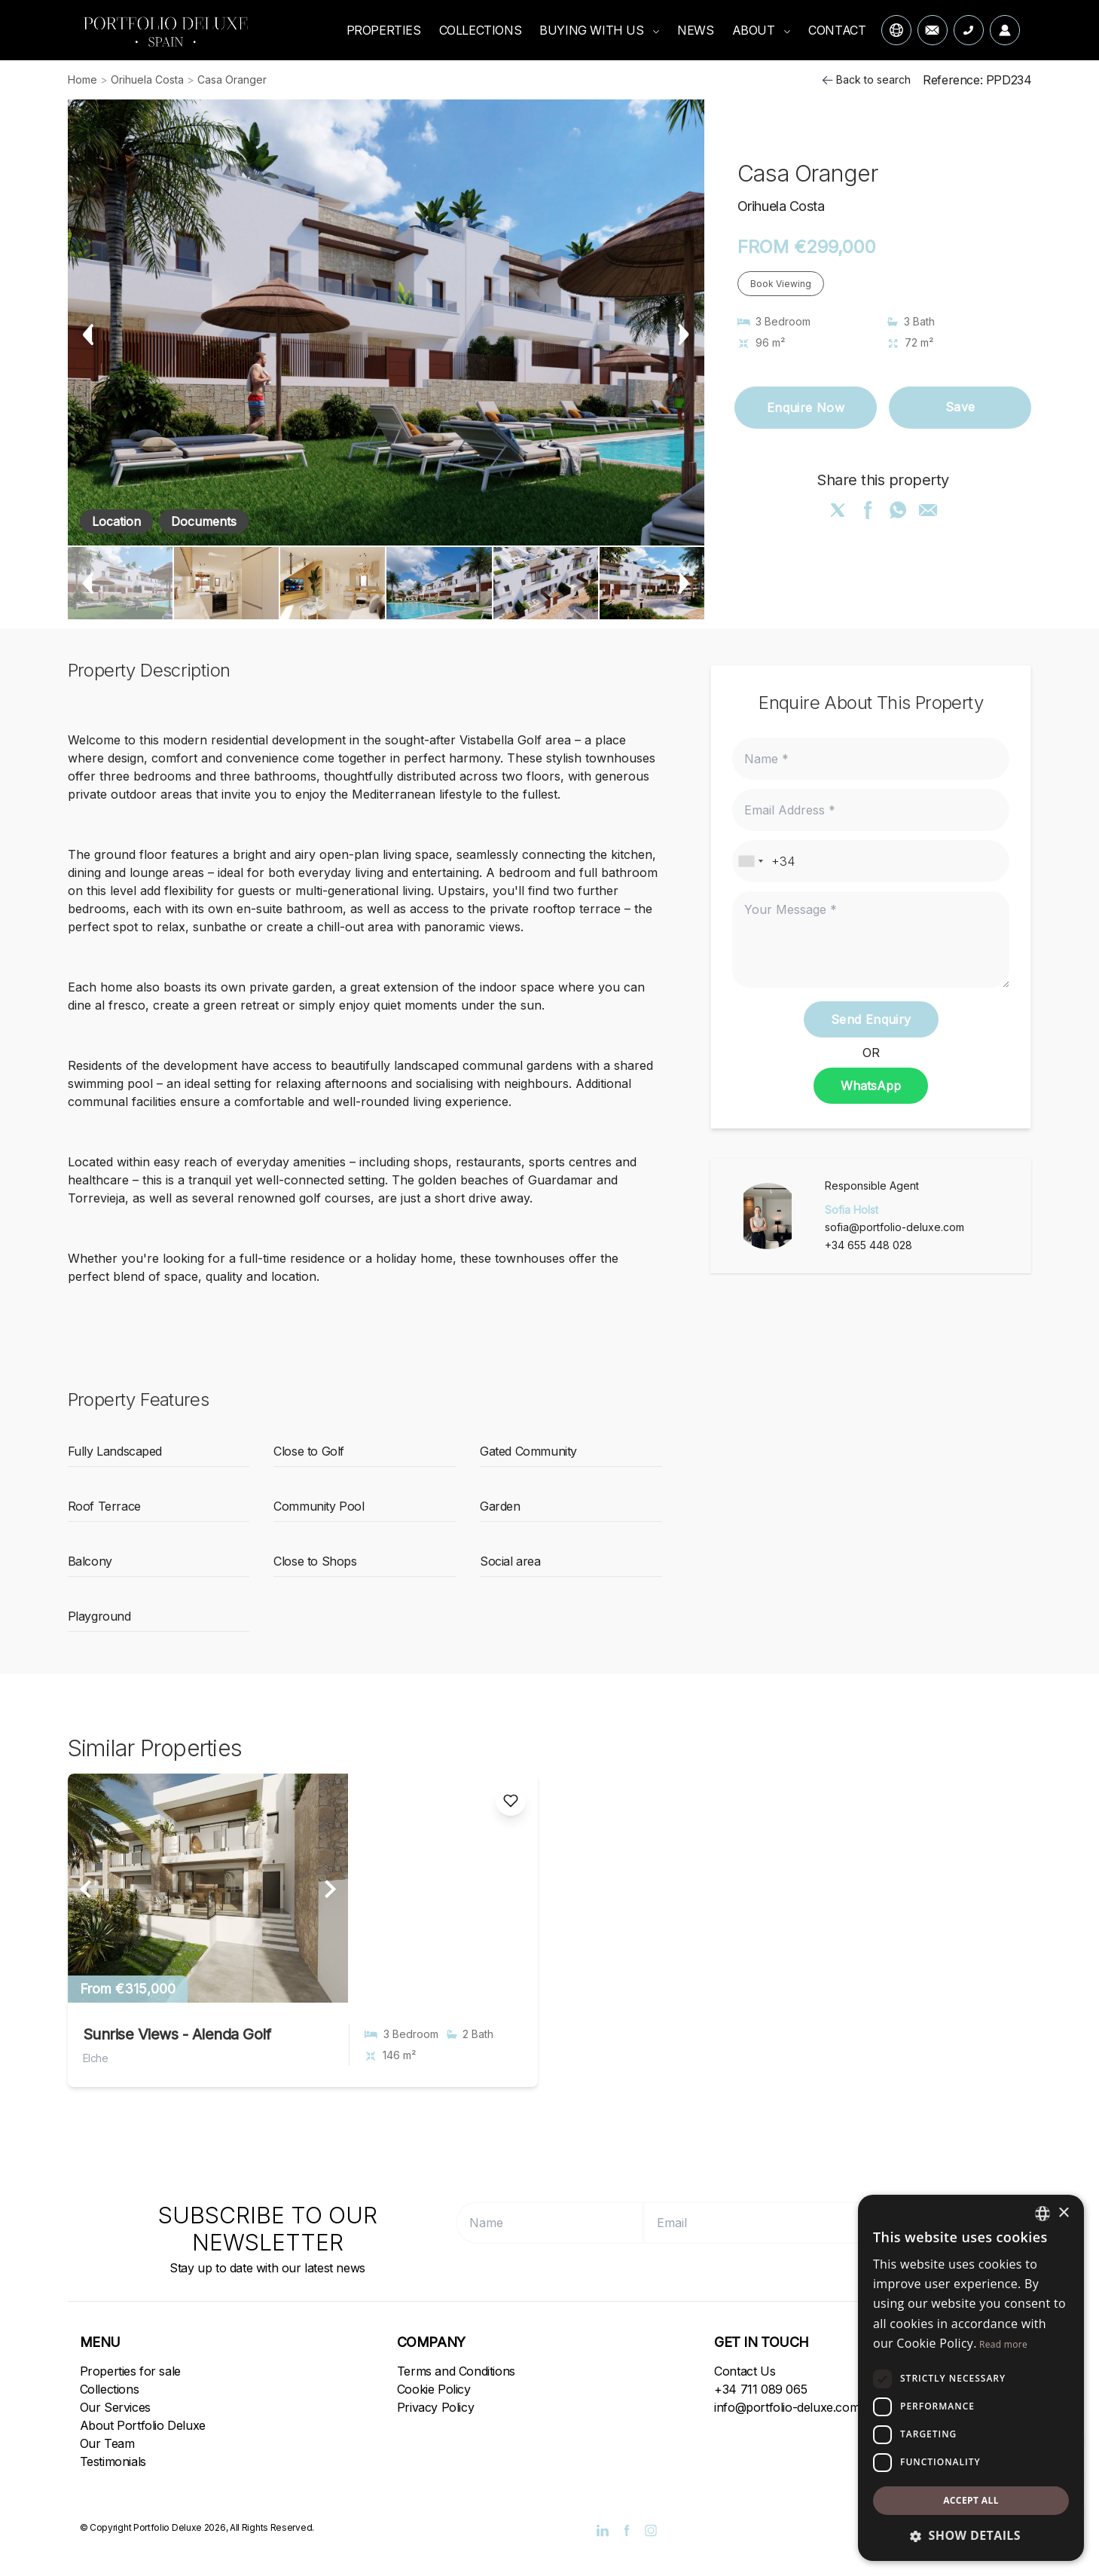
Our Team (107, 2443)
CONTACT (836, 30)
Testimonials (113, 2461)
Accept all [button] (971, 2500)
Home (82, 79)
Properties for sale (130, 2371)
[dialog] (971, 2378)
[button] (971, 2535)
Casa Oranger (232, 79)
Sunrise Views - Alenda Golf (177, 2034)
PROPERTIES (383, 30)
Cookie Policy (434, 2389)
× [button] (1063, 2213)
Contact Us (744, 2371)
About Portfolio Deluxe (143, 2425)
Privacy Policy (435, 2407)
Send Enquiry (871, 1019)
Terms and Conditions (456, 2371)
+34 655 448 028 (868, 1245)
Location (116, 521)
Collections (109, 2389)
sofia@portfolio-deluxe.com (894, 1227)
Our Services (115, 2407)
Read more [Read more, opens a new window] (1003, 2344)
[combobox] (750, 861)
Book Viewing (780, 283)
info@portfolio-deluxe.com (786, 2407)
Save (960, 407)
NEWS (695, 30)
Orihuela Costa (147, 79)
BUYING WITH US (599, 30)
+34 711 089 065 (760, 2389)
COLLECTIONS (480, 30)
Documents (204, 521)
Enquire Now (805, 407)
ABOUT (761, 30)
